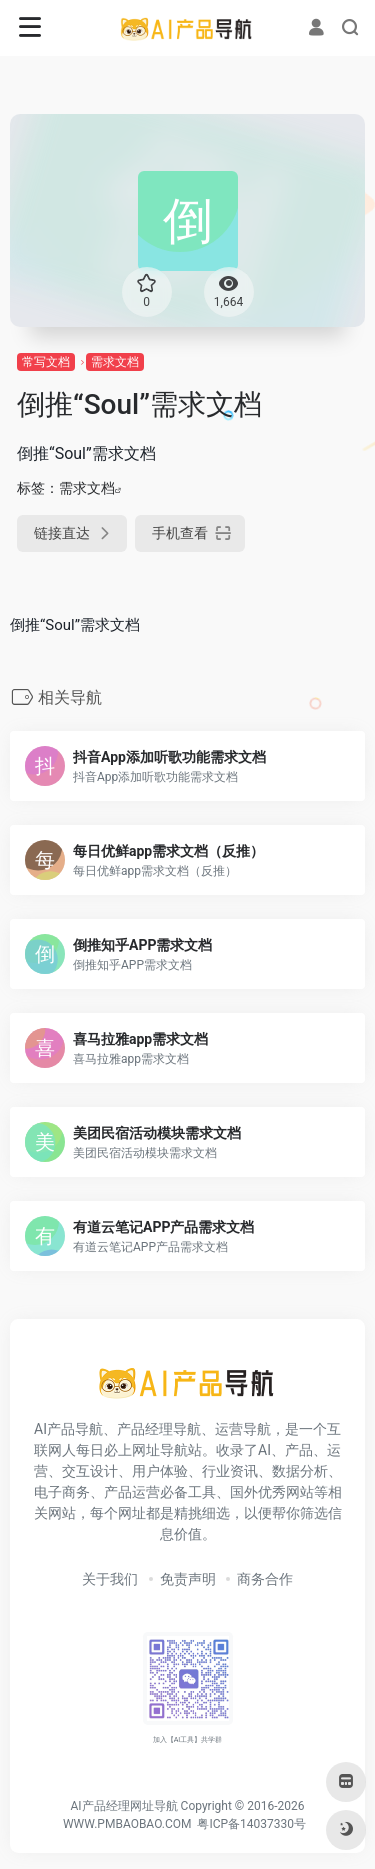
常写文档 (46, 362)
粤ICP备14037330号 (251, 1824)
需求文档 (115, 362)
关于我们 (110, 1579)
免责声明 (188, 1579)
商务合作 (265, 1579)
